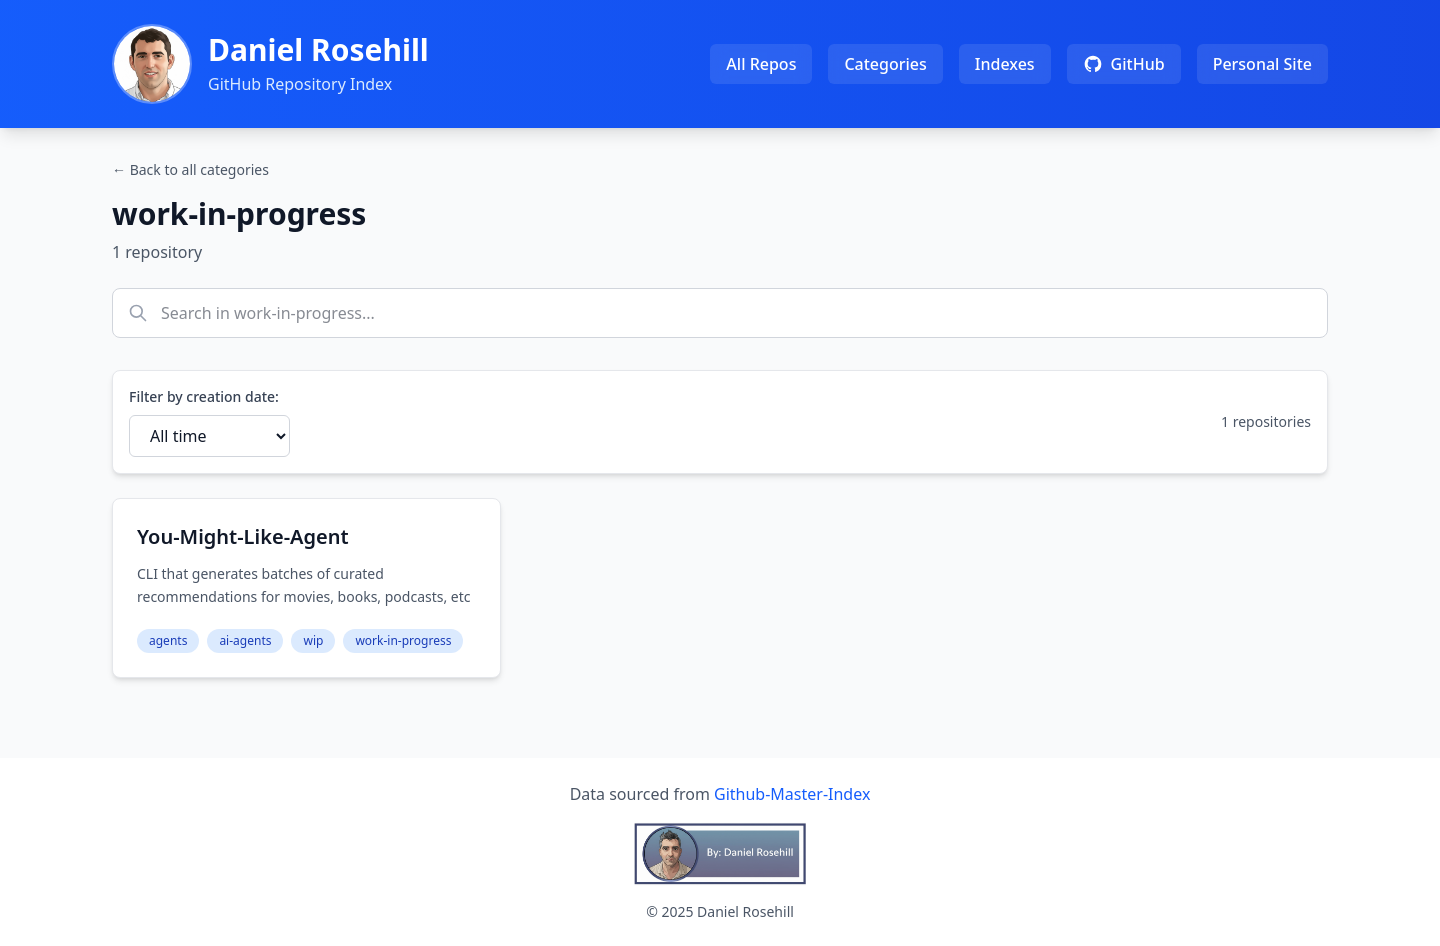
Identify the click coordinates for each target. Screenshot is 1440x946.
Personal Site (1262, 64)
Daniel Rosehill (318, 49)
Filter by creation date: (204, 396)
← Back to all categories (190, 169)
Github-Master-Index (792, 794)
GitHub (1124, 64)
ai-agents (245, 640)
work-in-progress (403, 640)
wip (313, 640)
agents (168, 640)
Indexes (1005, 64)
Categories (885, 64)
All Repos (761, 64)
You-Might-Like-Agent (243, 536)
